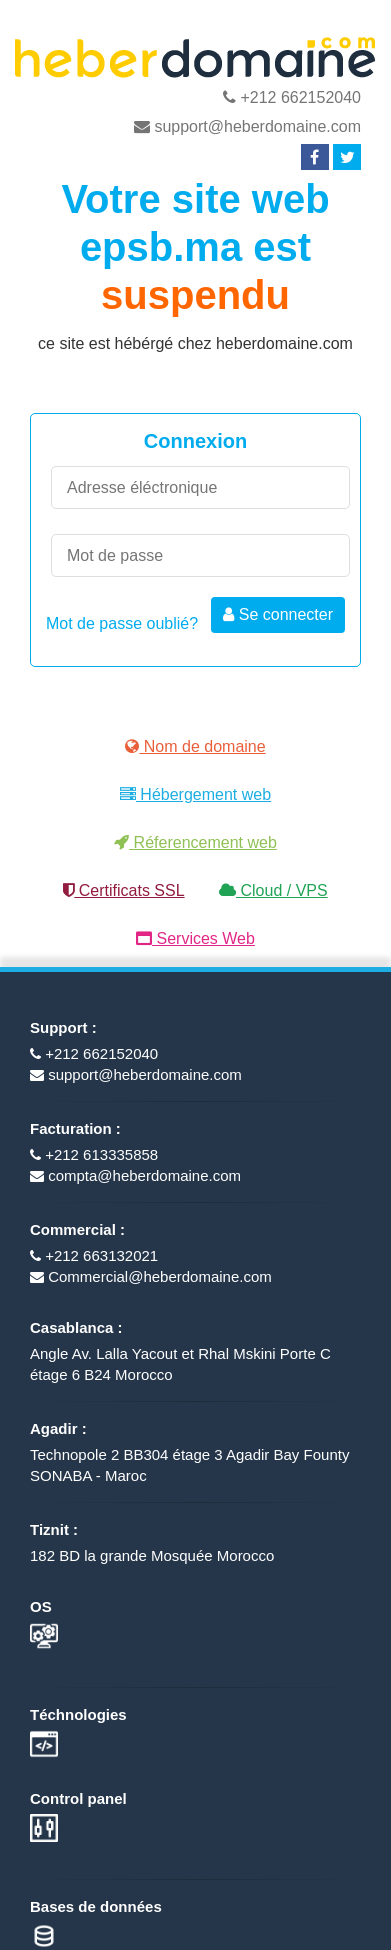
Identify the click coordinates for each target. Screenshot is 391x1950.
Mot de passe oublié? (122, 623)
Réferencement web (195, 842)
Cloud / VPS (273, 890)
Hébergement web (195, 794)
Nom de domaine (195, 746)
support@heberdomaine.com (247, 126)
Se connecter (278, 614)
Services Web (195, 938)
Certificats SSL (123, 890)
